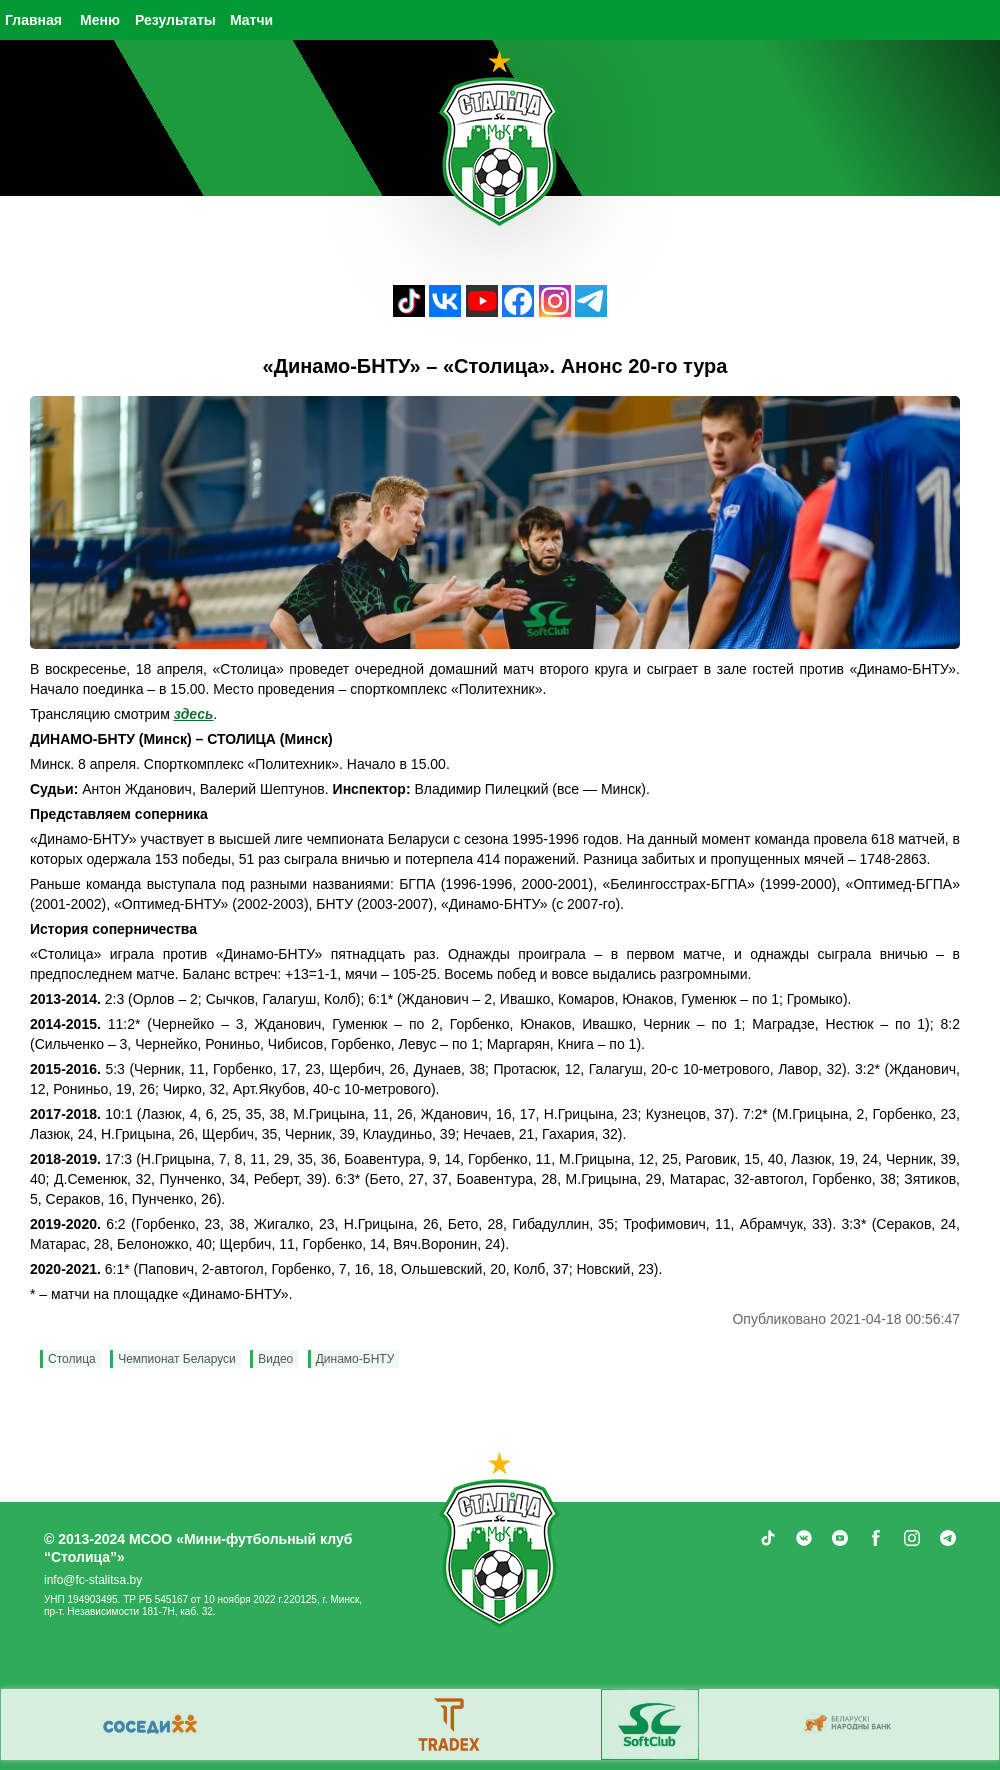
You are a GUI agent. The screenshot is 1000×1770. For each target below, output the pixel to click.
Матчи (251, 20)
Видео (275, 1359)
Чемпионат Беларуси (177, 1359)
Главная (33, 20)
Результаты (175, 20)
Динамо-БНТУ (355, 1359)
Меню (100, 20)
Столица (72, 1359)
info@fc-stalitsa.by (93, 1580)
